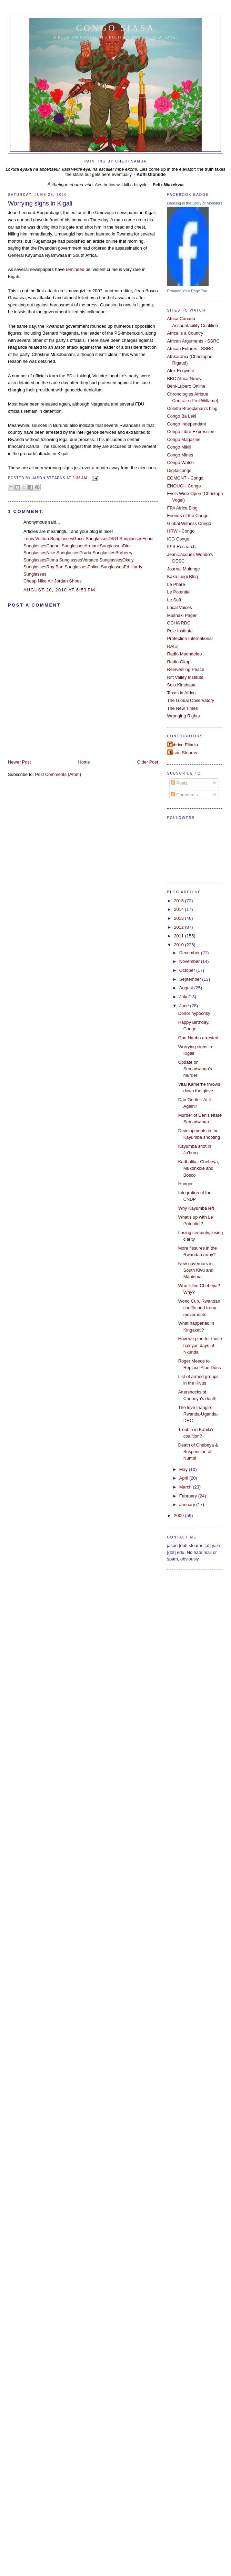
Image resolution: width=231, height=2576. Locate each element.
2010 (179, 944)
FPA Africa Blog (182, 508)
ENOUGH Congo (184, 485)
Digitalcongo (179, 470)
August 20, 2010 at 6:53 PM (59, 589)
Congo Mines (180, 455)
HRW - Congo (181, 531)
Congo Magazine (184, 439)
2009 (179, 1515)
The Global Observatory (190, 700)
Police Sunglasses (106, 566)
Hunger (185, 1183)
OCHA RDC (179, 622)
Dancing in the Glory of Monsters (194, 203)
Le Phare (176, 584)
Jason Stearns (183, 752)
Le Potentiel (179, 592)
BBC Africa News (184, 378)
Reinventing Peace (185, 669)
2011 (179, 935)
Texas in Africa (181, 692)
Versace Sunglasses (102, 559)
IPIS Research (181, 546)
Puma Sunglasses (64, 559)
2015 (179, 900)
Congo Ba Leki (181, 416)
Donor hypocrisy (194, 1013)
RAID (172, 646)
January (187, 1504)
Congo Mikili (179, 447)
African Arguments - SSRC (193, 341)
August (186, 987)
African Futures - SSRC (190, 348)
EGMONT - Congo (185, 478)
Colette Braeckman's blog (192, 408)
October (187, 970)
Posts (179, 783)
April (184, 1478)
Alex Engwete (180, 370)
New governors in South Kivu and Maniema (195, 1270)
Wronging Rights (183, 715)
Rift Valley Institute (185, 677)
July (183, 996)
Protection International (190, 638)
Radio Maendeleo (184, 653)
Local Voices (179, 607)
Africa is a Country (185, 333)
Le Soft (174, 599)
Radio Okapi (179, 661)
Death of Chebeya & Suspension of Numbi (198, 1451)
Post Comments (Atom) (58, 774)
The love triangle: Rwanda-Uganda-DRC (198, 1414)
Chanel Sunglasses (65, 545)
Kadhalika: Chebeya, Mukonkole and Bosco (198, 1168)
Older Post (147, 762)
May (184, 1469)
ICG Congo (178, 539)
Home (84, 762)
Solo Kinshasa (181, 684)
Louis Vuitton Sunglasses (48, 538)
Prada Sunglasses (97, 552)
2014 (179, 909)
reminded (75, 269)
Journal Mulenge (183, 568)
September (190, 979)
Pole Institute (180, 630)
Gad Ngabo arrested (198, 1037)
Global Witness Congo (189, 523)
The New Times (182, 708)
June (184, 1005)
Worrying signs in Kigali (40, 203)
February (188, 1496)
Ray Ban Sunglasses (66, 566)
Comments (184, 794)
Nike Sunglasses (62, 552)
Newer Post (19, 762)
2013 (179, 918)
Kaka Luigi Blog (182, 576)
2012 (179, 927)
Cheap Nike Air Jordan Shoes (52, 580)
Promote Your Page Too (187, 291)
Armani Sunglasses (103, 545)
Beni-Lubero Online (186, 386)
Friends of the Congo (188, 515)
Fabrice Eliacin (183, 744)
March (186, 1487)
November (190, 961)
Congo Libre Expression (190, 431)
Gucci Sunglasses (91, 538)
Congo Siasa (115, 28)
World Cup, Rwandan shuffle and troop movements (199, 1307)
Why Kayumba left (196, 1208)
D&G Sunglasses (125, 538)
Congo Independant (186, 424)
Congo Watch (180, 462)
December (190, 952)
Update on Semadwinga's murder (195, 1069)
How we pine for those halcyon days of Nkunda (200, 1345)
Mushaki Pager (182, 615)
